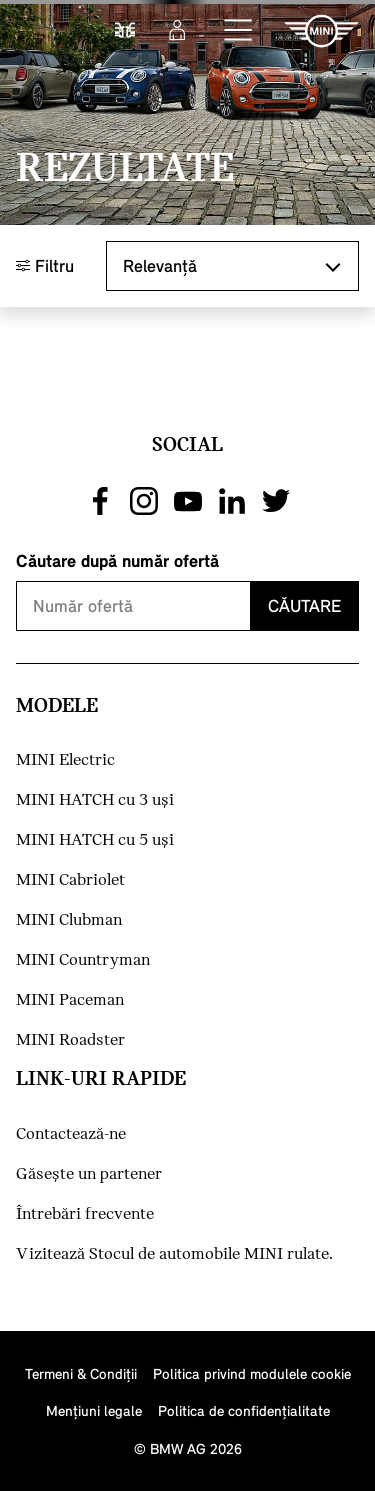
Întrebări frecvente (85, 1214)
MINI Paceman (70, 1000)
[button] (239, 31)
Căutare (304, 605)
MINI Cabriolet (70, 880)
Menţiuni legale (94, 1410)
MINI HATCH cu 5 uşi (95, 840)
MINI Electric (65, 760)
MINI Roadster (70, 1040)
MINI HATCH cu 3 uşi (95, 800)
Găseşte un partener (89, 1174)
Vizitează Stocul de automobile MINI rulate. (174, 1254)
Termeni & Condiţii (81, 1373)
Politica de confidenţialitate (244, 1410)
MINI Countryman (83, 960)
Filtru (45, 265)
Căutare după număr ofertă (117, 560)
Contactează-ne (71, 1134)
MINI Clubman (69, 920)
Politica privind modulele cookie (252, 1373)
